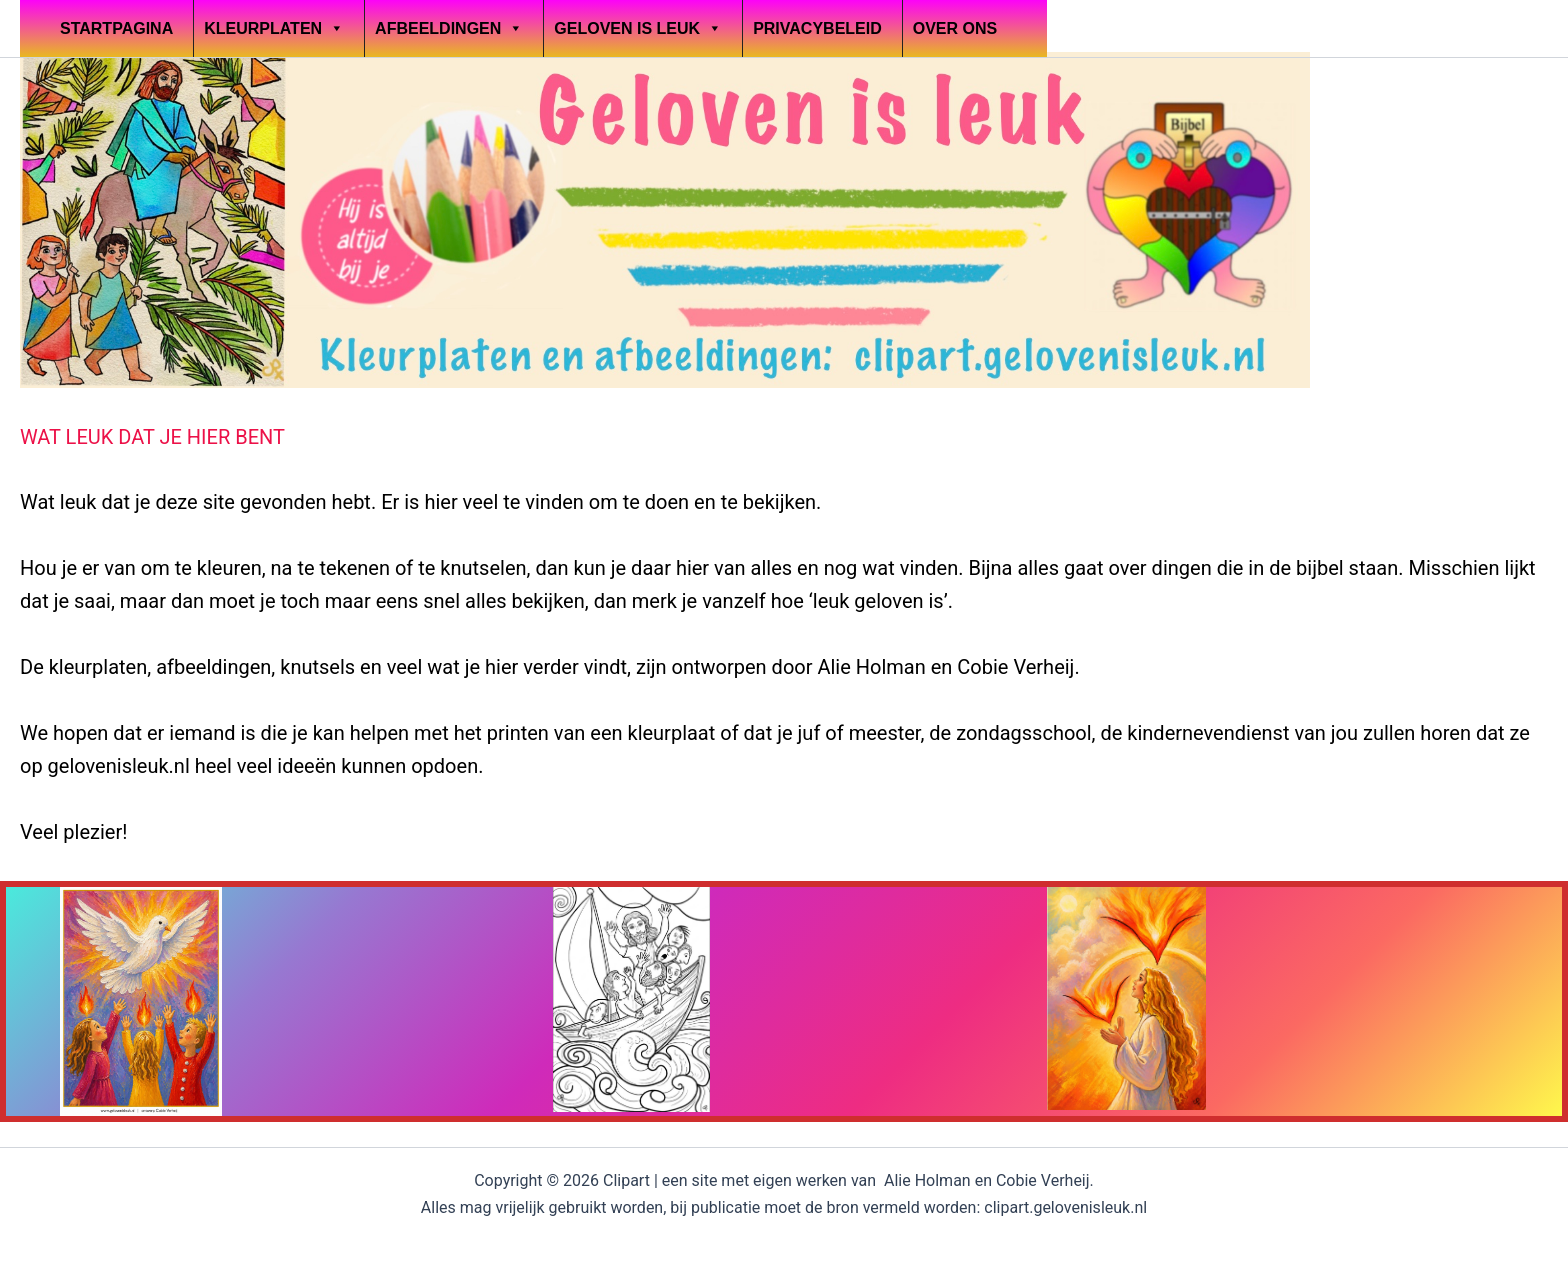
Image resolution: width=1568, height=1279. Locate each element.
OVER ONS (955, 28)
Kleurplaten (274, 28)
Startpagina (116, 28)
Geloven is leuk (638, 28)
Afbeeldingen (449, 28)
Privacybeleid (817, 28)
